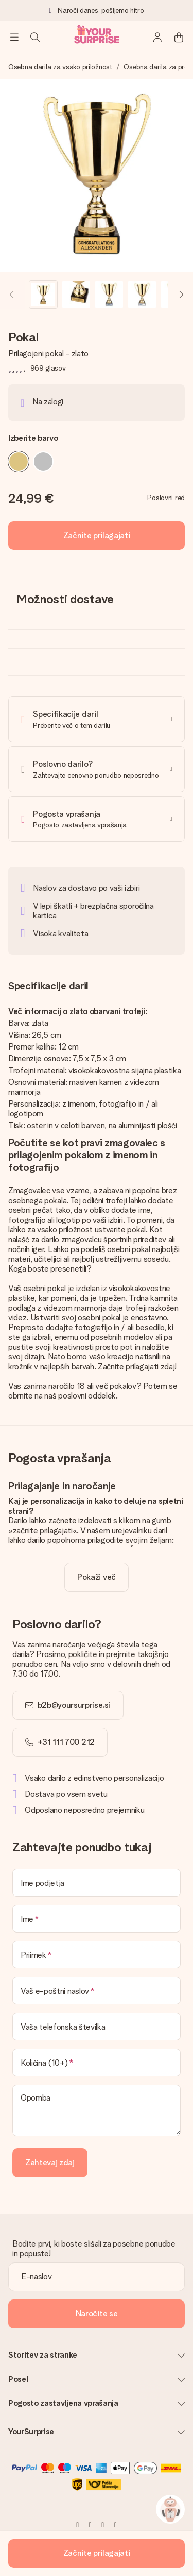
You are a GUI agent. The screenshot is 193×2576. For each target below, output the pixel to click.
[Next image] (180, 294)
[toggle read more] (96, 1577)
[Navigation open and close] (14, 37)
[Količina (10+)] (96, 2062)
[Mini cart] (178, 37)
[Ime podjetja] (96, 1883)
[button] (43, 294)
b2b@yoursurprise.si (74, 1705)
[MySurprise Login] (158, 37)
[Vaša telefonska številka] (96, 2026)
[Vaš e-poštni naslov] (96, 1990)
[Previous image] (12, 294)
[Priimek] (96, 1954)
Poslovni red (166, 497)
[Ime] (96, 1919)
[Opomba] (96, 2110)
